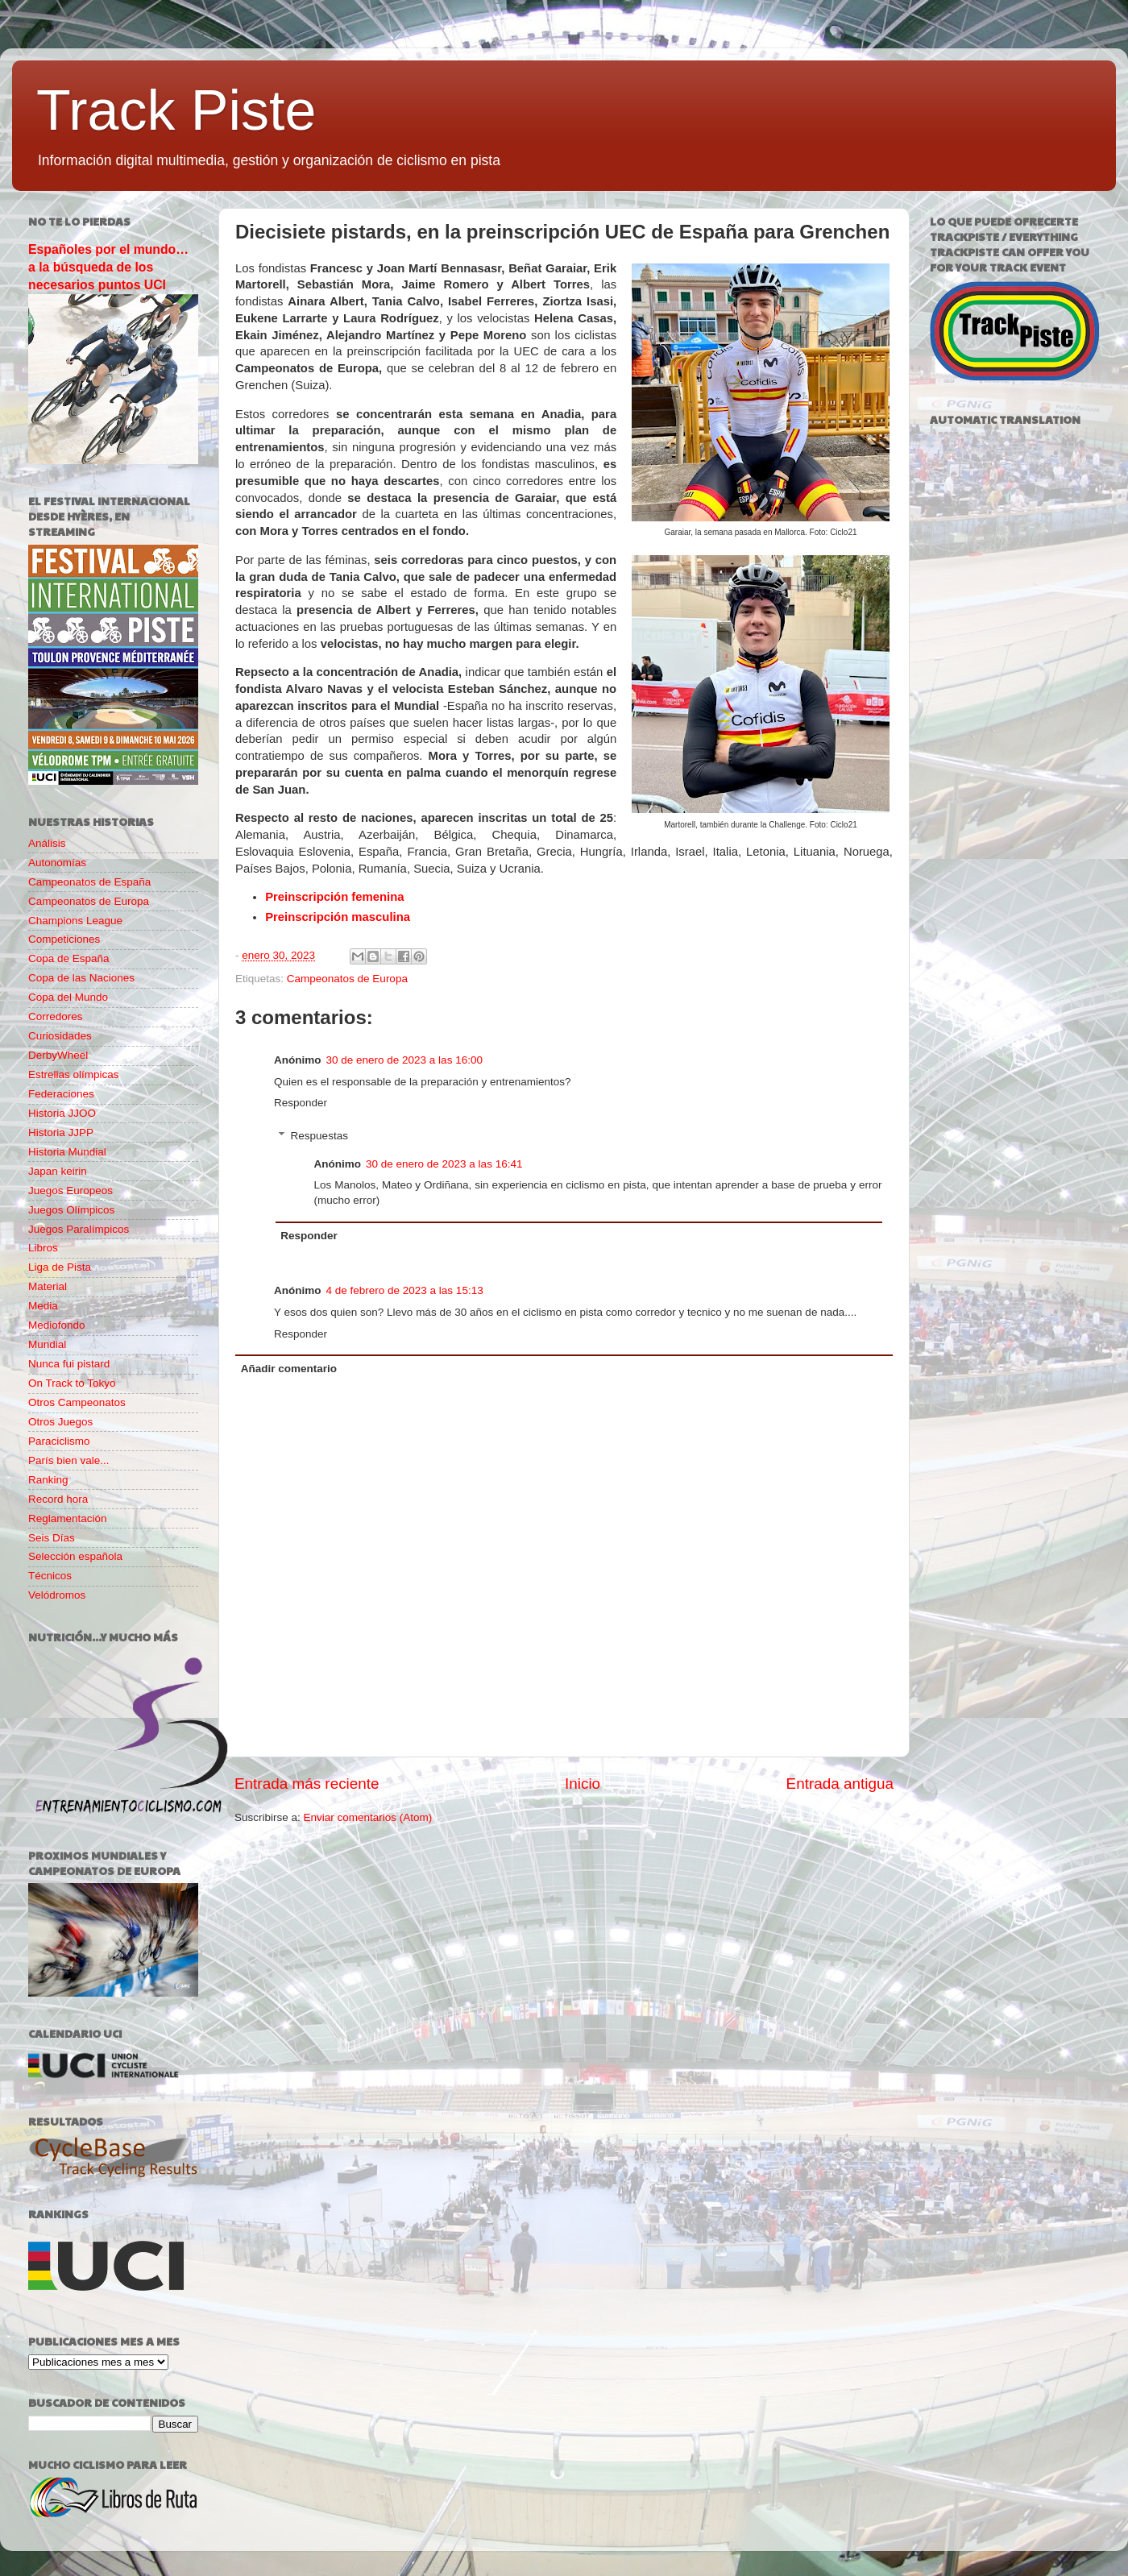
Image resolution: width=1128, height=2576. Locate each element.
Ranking (48, 1480)
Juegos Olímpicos (71, 1210)
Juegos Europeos (70, 1190)
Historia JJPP (60, 1132)
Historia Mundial (67, 1152)
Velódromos (56, 1595)
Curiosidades (60, 1036)
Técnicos (50, 1576)
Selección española (75, 1556)
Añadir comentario (289, 1369)
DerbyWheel (58, 1055)
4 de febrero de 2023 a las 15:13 (404, 1290)
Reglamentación (67, 1518)
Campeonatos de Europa (347, 979)
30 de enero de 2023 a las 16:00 (404, 1060)
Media (43, 1306)
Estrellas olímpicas (73, 1074)
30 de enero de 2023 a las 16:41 (444, 1164)
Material (47, 1286)
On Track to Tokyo (72, 1383)
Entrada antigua (840, 1783)
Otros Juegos (60, 1422)
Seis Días (51, 1538)
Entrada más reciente (306, 1783)
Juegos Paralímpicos (78, 1229)
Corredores (55, 1016)
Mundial (47, 1344)
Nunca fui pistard (69, 1364)
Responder (300, 1103)
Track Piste (176, 110)
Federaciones (61, 1094)
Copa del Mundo (68, 997)
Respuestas (319, 1136)
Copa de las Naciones (81, 978)
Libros (43, 1248)
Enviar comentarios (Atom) (368, 1817)
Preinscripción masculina (337, 917)
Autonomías (57, 863)
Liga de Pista (59, 1267)
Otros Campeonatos (77, 1402)
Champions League (75, 921)
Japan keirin (57, 1171)
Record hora (58, 1499)
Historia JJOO (62, 1113)
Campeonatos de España (89, 882)
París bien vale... (69, 1460)
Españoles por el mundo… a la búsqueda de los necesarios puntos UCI (108, 267)
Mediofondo (56, 1325)
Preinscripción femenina (334, 896)
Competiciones (64, 939)
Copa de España (69, 958)
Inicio (582, 1783)
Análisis (47, 843)
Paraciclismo (59, 1441)
